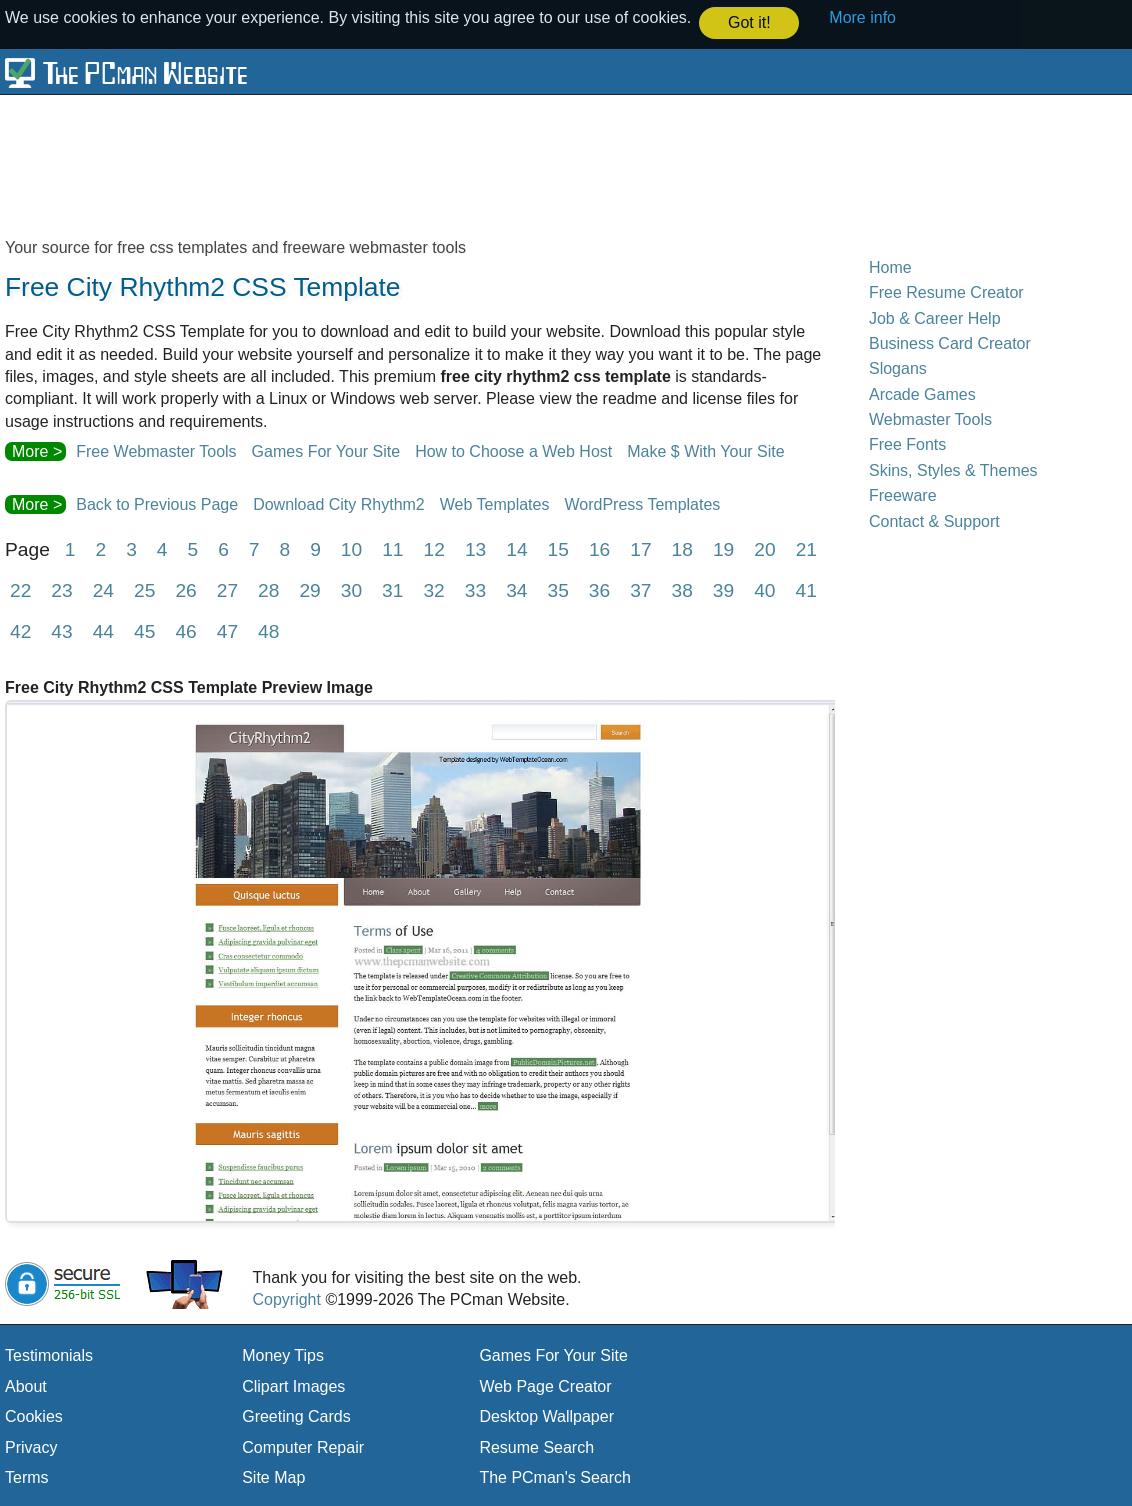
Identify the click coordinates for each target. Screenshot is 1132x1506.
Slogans (898, 367)
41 (806, 589)
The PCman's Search (555, 1476)
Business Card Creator (950, 342)
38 (682, 589)
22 (20, 589)
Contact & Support (934, 520)
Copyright (286, 1298)
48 (268, 630)
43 (61, 630)
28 (268, 589)
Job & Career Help (935, 317)
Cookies (34, 1415)
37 (640, 589)
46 (185, 630)
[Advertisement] (490, 164)
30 (351, 589)
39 (723, 589)
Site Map (273, 1476)
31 (392, 589)
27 (227, 589)
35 (557, 589)
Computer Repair (303, 1446)
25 (144, 589)
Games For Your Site (326, 450)
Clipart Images (293, 1385)
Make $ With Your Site (705, 450)
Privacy (31, 1446)
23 (61, 589)
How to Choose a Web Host (513, 450)
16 (599, 548)
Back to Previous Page (157, 503)
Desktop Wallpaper (546, 1415)
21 (806, 548)
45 (144, 630)
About (26, 1385)
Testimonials (49, 1354)
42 (20, 630)
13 (475, 548)
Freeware (903, 494)
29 (309, 589)
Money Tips (283, 1354)
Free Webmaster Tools (156, 450)
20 (764, 548)
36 (599, 589)
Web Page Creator (545, 1385)
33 (475, 589)
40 (764, 589)
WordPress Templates (642, 503)
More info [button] (862, 17)
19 (723, 548)
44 (103, 630)
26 (185, 589)
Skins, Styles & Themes (953, 469)
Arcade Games (922, 393)
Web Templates (495, 503)
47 (227, 630)
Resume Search (536, 1446)
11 (392, 548)
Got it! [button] (749, 22)
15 (558, 548)
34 (516, 589)
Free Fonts (907, 444)
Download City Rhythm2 (339, 503)
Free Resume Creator (946, 291)
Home (890, 266)
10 (351, 548)
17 (640, 548)
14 (516, 548)
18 (682, 548)
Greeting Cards (296, 1415)
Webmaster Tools (930, 418)
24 (103, 589)
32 (433, 589)
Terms (27, 1476)
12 (434, 548)
